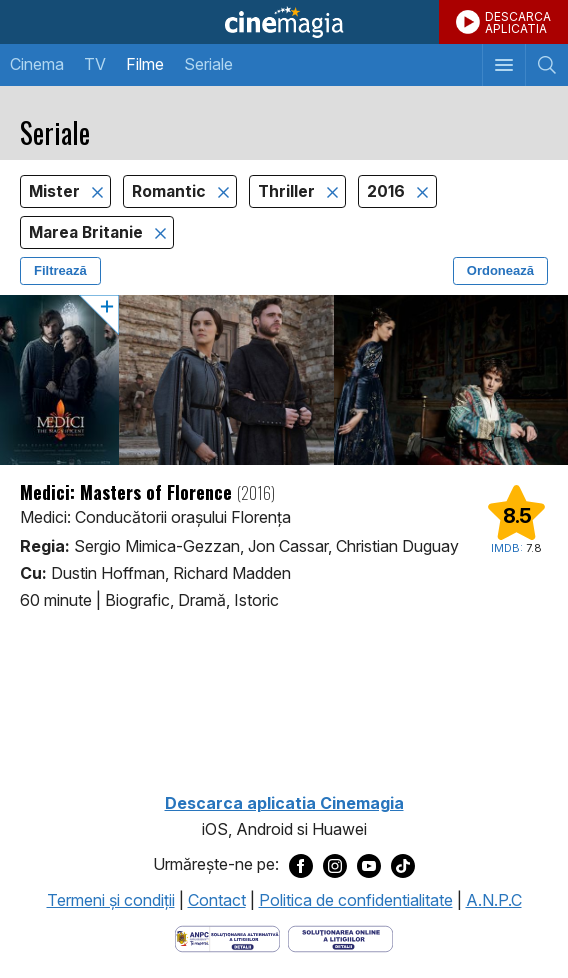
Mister (56, 191)
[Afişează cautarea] (546, 65)
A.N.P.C (494, 900)
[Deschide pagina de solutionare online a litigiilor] (340, 937)
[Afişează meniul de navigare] (503, 65)
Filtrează (60, 270)
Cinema (37, 64)
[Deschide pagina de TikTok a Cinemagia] (403, 865)
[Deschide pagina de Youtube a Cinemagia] (369, 865)
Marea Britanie (88, 232)
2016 (388, 191)
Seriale (208, 64)
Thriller (288, 191)
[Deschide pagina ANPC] (227, 937)
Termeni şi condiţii (111, 900)
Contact (217, 900)
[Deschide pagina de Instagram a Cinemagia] (335, 865)
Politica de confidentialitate (356, 900)
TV (95, 64)
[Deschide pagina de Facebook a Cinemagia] (301, 865)
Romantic (171, 191)
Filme (145, 64)
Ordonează (500, 270)
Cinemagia (284, 22)
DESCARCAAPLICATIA (518, 22)
